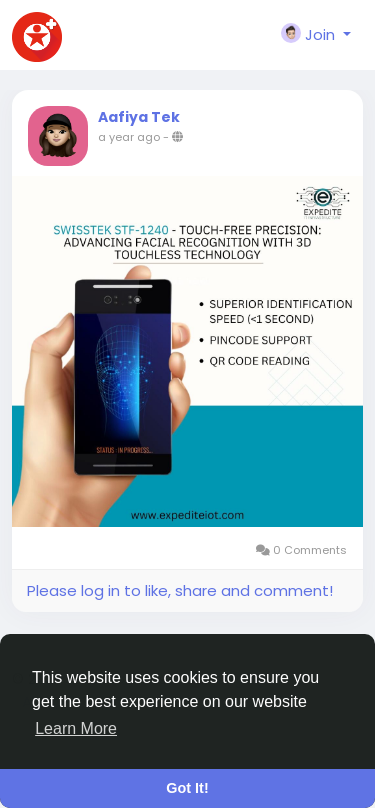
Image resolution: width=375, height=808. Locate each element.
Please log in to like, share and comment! (180, 590)
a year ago (129, 137)
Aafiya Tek (139, 117)
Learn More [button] (76, 728)
